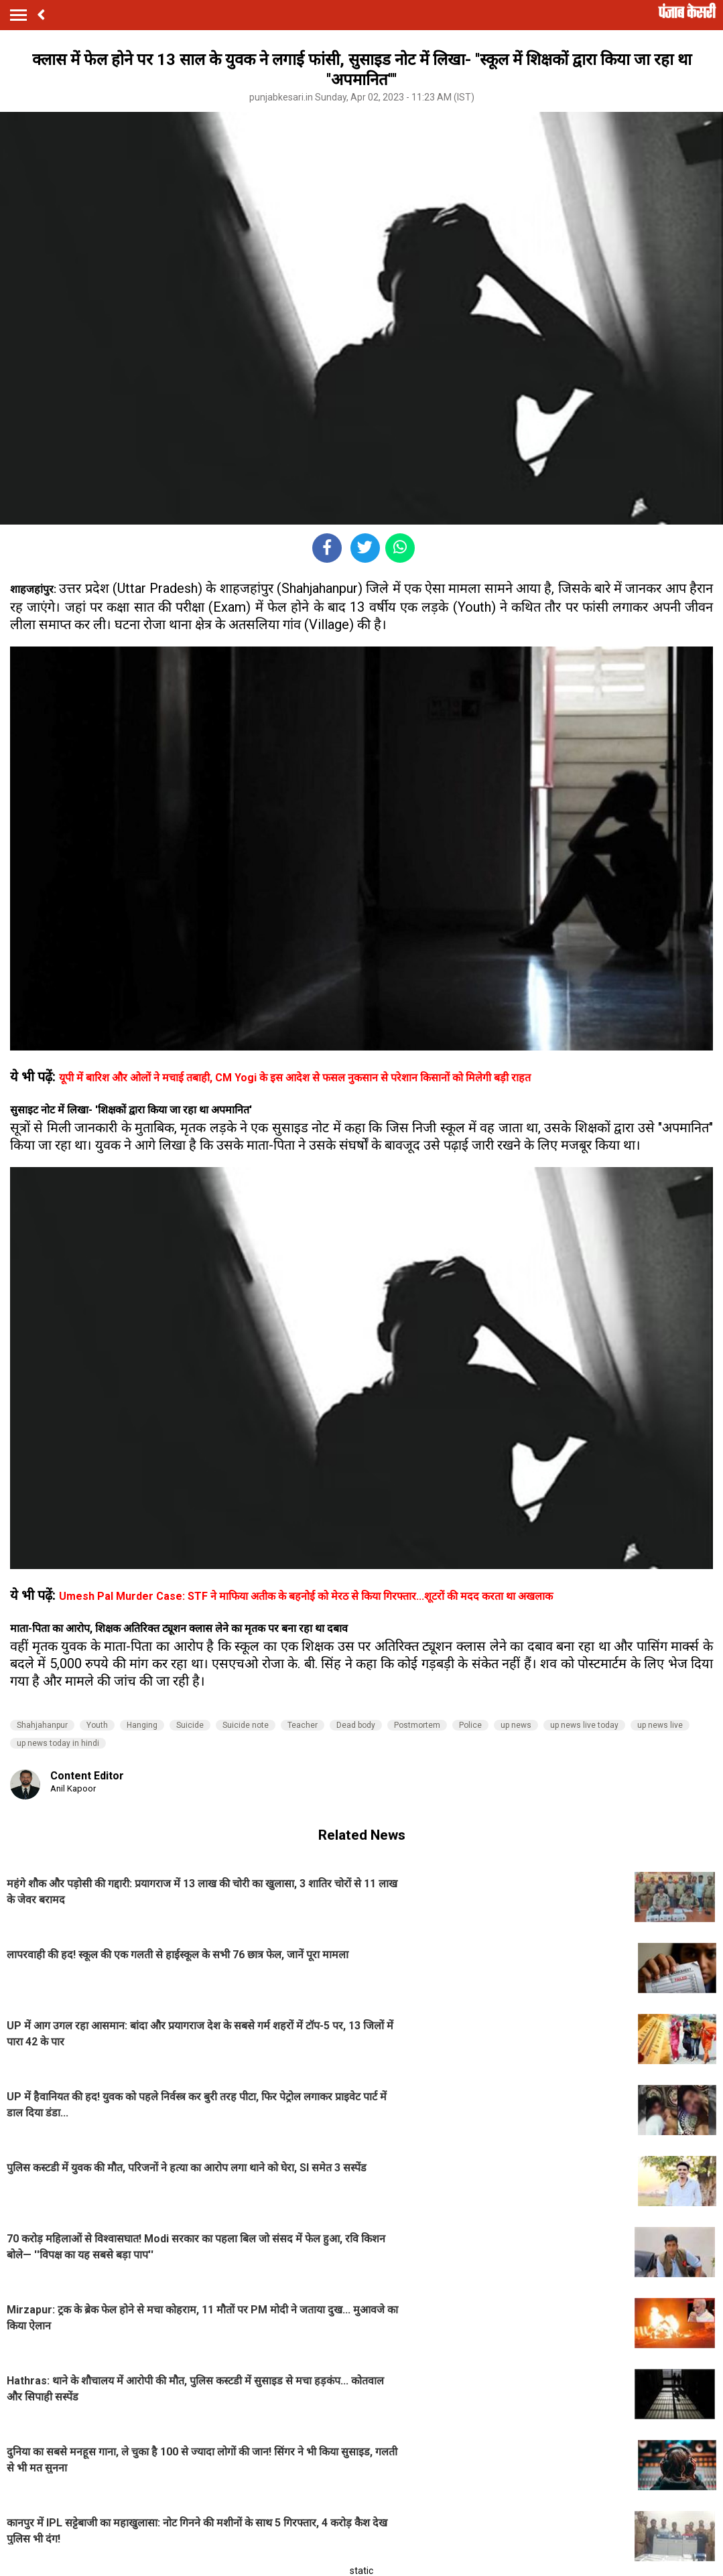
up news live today (584, 1725)
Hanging (142, 1725)
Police (470, 1725)
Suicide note (245, 1725)
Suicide (190, 1725)
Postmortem (417, 1725)
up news (516, 1725)
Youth (97, 1725)
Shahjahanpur (42, 1725)
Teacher (302, 1725)
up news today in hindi (58, 1743)
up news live (660, 1725)
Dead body (355, 1725)
